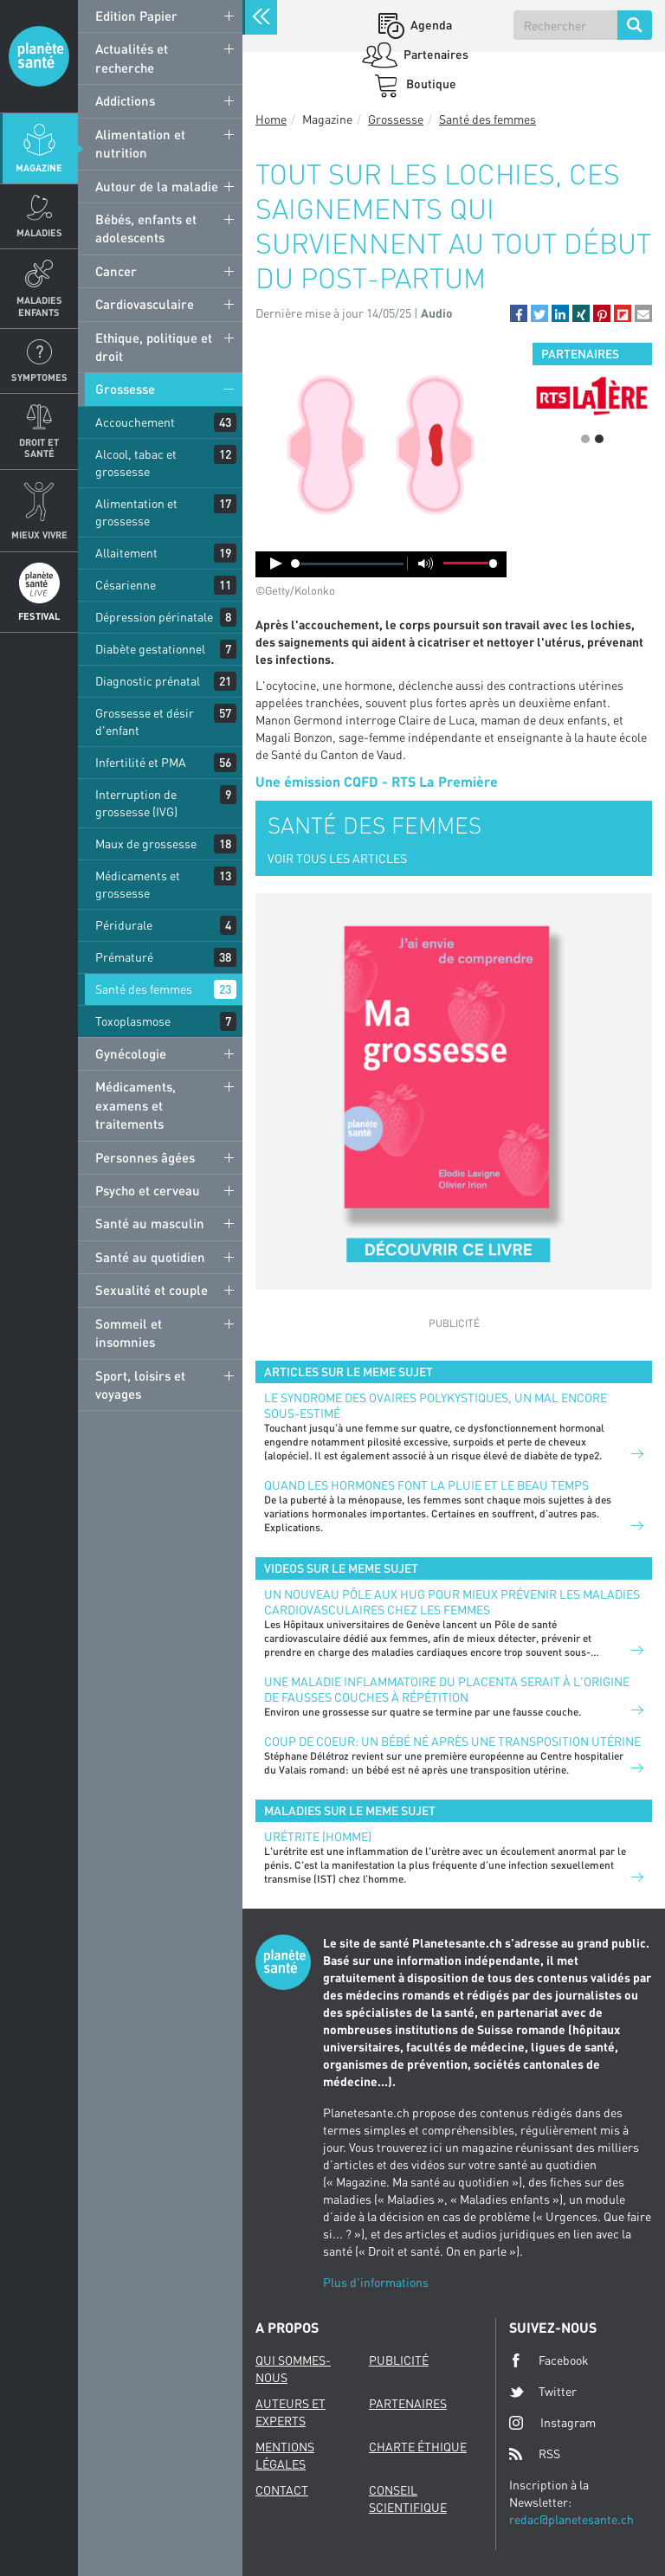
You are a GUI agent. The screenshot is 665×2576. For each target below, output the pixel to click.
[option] (592, 395)
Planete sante (39, 56)
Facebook (549, 2360)
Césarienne (125, 584)
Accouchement (135, 422)
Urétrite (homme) (317, 1836)
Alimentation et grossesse (136, 512)
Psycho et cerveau (147, 1190)
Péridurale (123, 925)
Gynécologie (130, 1053)
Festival (39, 615)
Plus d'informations (376, 2282)
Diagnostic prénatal (147, 680)
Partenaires (434, 54)
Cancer (116, 271)
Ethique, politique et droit (153, 347)
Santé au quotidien (150, 1257)
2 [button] (599, 439)
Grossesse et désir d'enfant (144, 721)
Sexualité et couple (151, 1290)
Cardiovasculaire (144, 304)
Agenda (430, 24)
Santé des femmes (143, 989)
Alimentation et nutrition (140, 143)
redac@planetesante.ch (571, 2519)
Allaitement (126, 552)
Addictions (125, 100)
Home (271, 119)
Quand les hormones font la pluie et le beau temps (426, 1485)
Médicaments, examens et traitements (135, 1105)
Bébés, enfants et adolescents (146, 228)
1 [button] (585, 439)
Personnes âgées (145, 1157)
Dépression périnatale (154, 616)
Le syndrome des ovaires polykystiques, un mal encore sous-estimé (435, 1405)
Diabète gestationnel (150, 648)
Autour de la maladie (156, 186)
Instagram (552, 2422)
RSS (534, 2454)
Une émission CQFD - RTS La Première (376, 781)
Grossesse (125, 388)
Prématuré (124, 957)
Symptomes (39, 377)
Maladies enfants (39, 305)
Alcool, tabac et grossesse (136, 463)
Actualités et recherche (131, 57)
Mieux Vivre (39, 534)
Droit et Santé (39, 447)
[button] (518, 313)
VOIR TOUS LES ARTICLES (337, 858)
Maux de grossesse (146, 843)
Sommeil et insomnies (128, 1332)
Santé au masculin (149, 1223)
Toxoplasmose (133, 1021)
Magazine (39, 167)
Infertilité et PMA (140, 762)
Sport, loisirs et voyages (140, 1384)
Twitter (543, 2391)
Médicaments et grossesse (137, 884)
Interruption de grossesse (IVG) (136, 803)
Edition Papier (136, 15)
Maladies (39, 232)
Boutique (430, 83)
